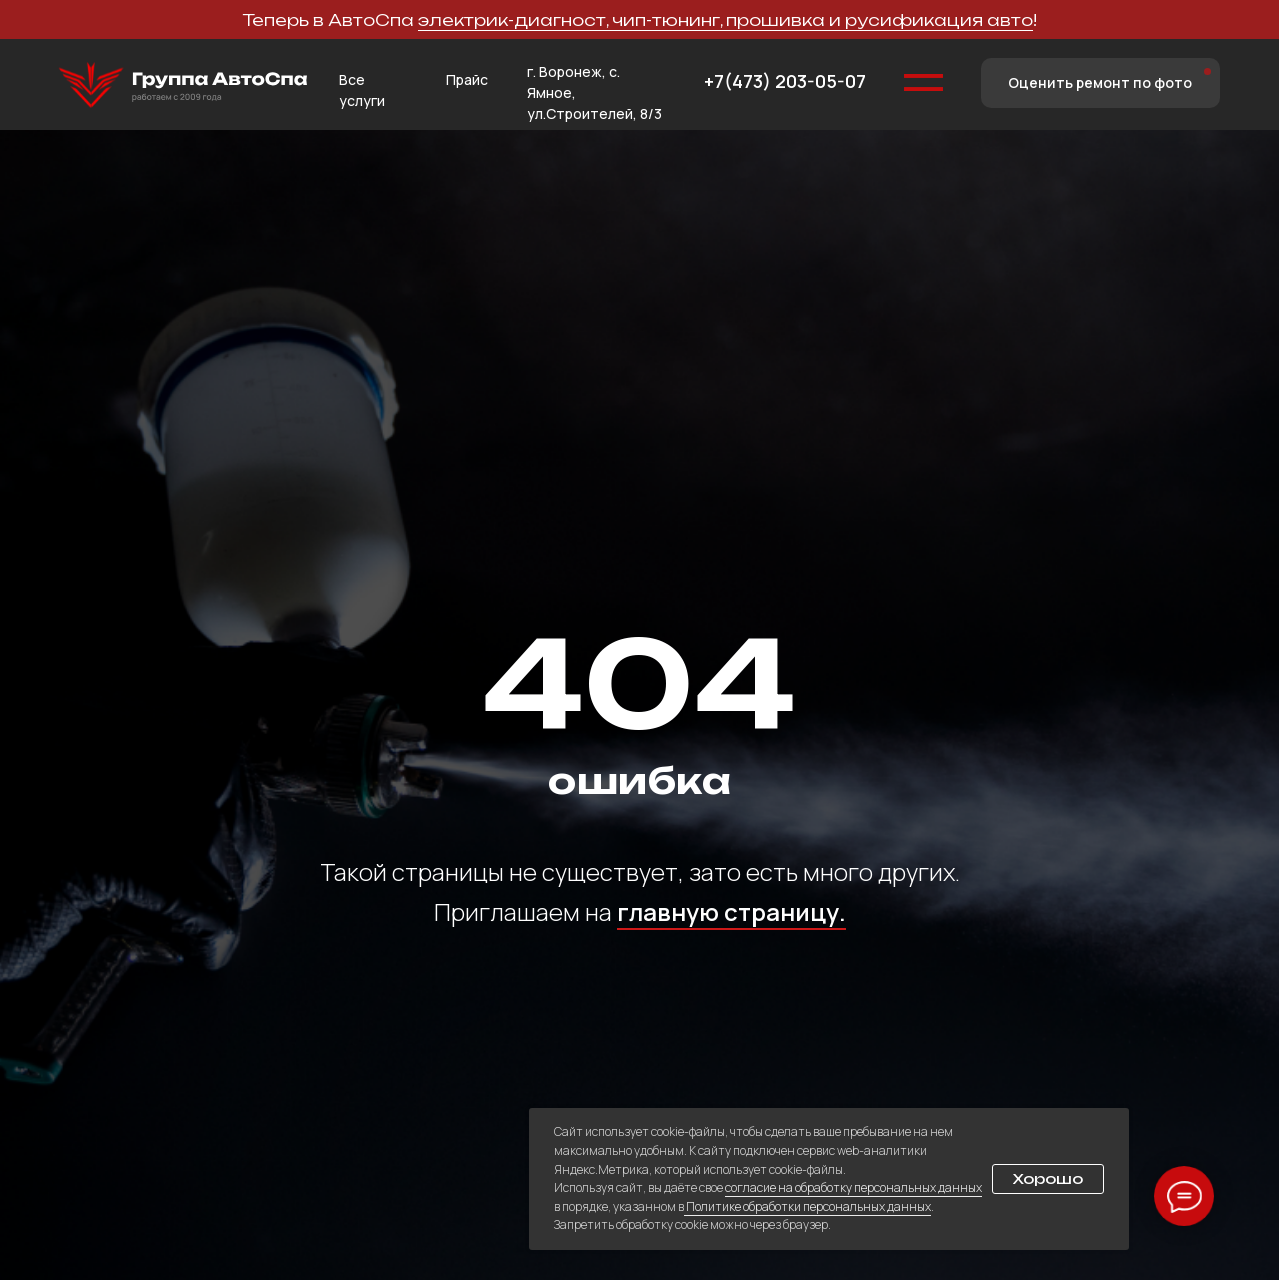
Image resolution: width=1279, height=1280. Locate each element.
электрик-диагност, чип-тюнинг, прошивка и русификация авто (725, 20)
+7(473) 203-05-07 (785, 81)
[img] (183, 85)
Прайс (467, 79)
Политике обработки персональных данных (807, 1206)
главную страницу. (731, 911)
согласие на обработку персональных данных (853, 1187)
